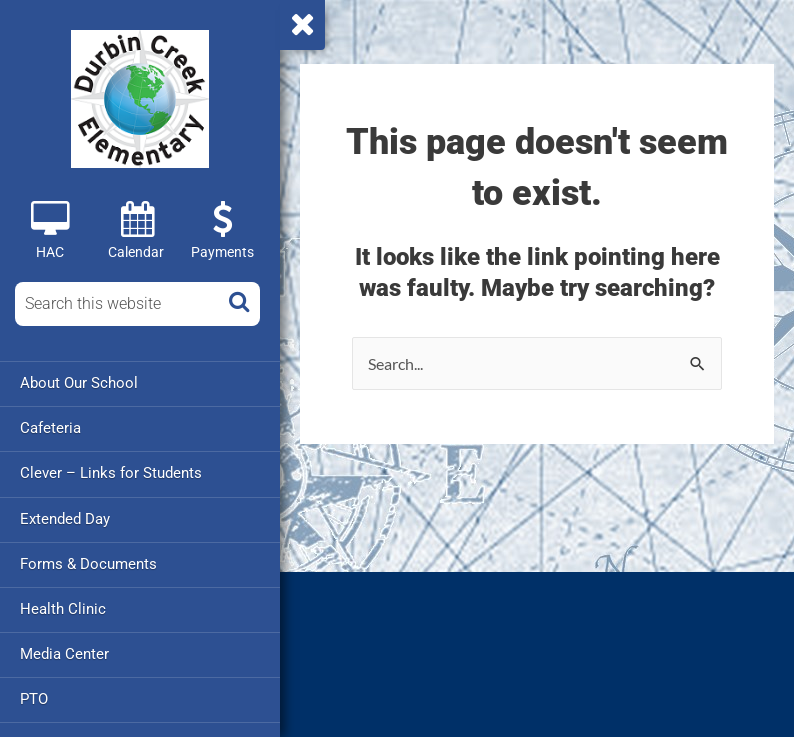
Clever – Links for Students (111, 473)
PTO (34, 698)
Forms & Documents (88, 563)
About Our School (79, 383)
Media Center (64, 653)
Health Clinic (63, 608)
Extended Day (65, 518)
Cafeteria (50, 428)
